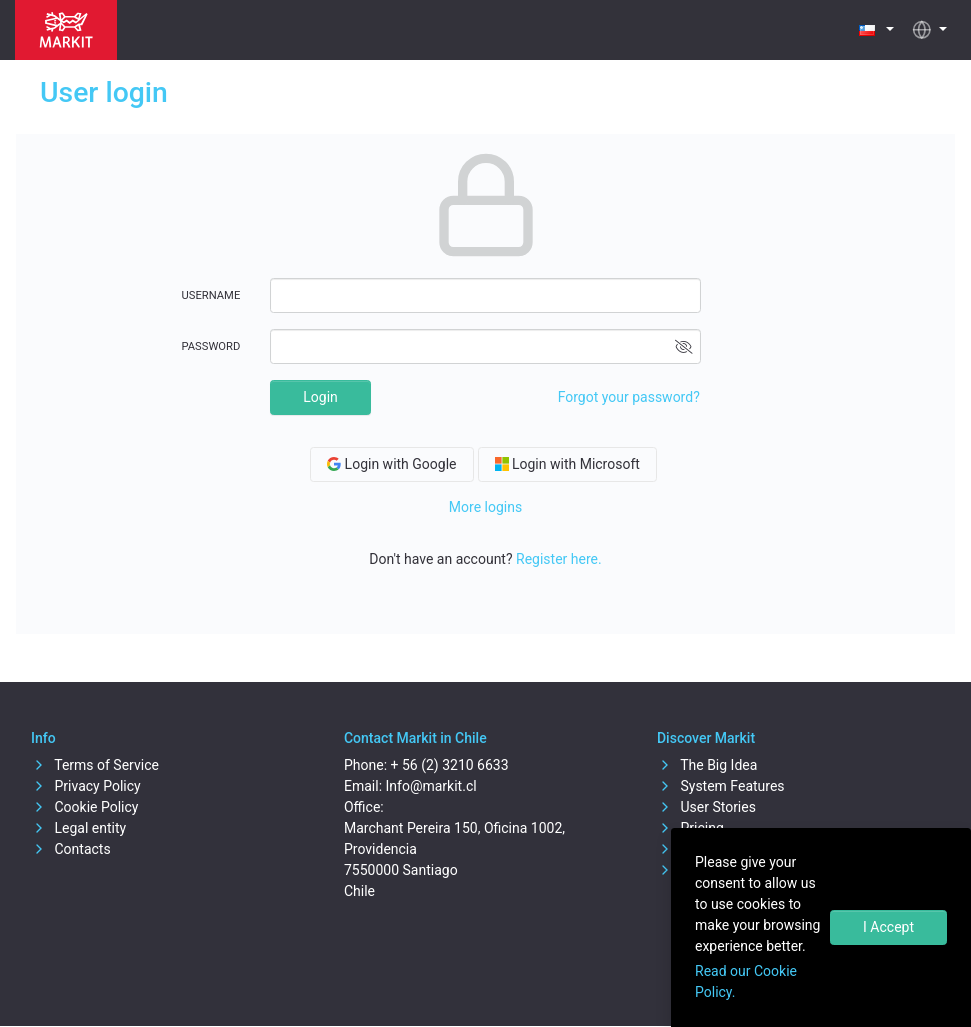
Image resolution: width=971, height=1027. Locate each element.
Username (211, 295)
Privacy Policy (86, 786)
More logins (485, 507)
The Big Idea (707, 765)
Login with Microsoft (567, 464)
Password (211, 346)
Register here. (559, 559)
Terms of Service (95, 765)
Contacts (71, 849)
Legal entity (78, 828)
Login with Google (391, 464)
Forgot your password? (629, 397)
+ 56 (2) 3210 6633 (450, 765)
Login (320, 397)
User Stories (706, 807)
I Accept (888, 927)
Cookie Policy (84, 807)
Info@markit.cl (431, 786)
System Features (721, 786)
